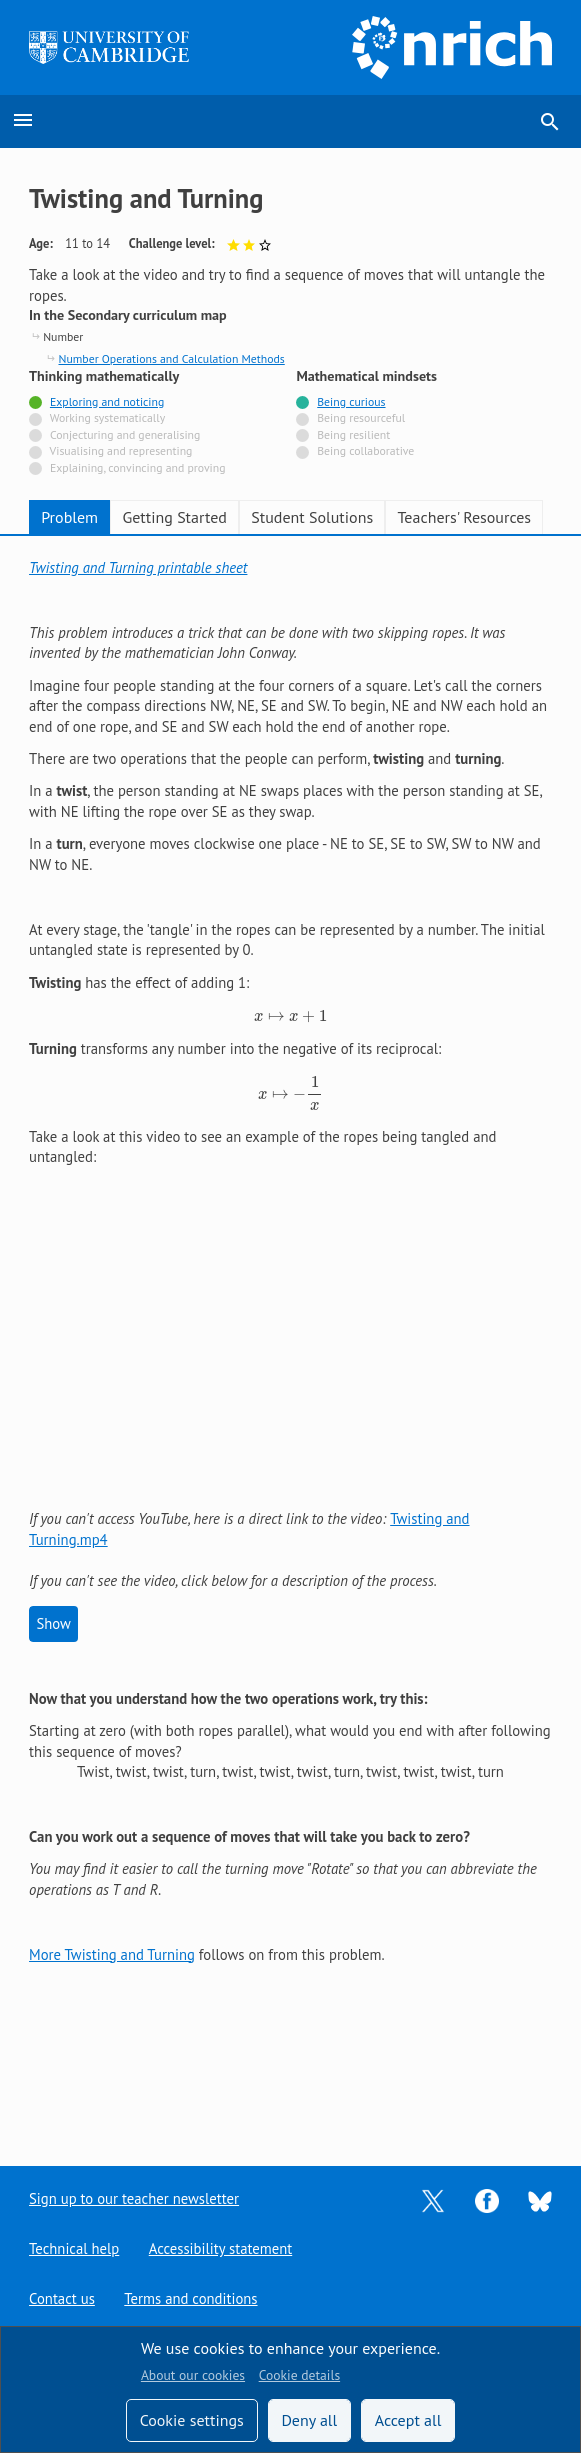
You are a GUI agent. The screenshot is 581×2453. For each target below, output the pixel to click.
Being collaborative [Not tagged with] (365, 450)
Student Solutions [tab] (312, 517)
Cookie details (299, 2375)
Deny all (309, 2420)
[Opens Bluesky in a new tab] (540, 2200)
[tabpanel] (290, 1261)
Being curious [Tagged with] (351, 401)
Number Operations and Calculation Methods (171, 358)
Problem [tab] (69, 517)
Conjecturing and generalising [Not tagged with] (125, 434)
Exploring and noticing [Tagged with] (107, 401)
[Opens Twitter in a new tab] (433, 2199)
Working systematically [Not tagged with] (108, 417)
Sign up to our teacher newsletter (133, 2199)
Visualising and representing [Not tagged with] (121, 450)
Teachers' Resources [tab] (465, 517)
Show (53, 1623)
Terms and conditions (190, 2299)
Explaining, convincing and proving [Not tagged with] (138, 467)
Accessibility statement (219, 2249)
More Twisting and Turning (112, 1954)
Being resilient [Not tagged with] (353, 434)
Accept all (408, 2420)
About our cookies (193, 2375)
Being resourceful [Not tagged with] (361, 417)
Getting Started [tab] (174, 517)
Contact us (61, 2299)
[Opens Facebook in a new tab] (487, 2199)
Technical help (74, 2249)
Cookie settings (192, 2420)
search (550, 122)
